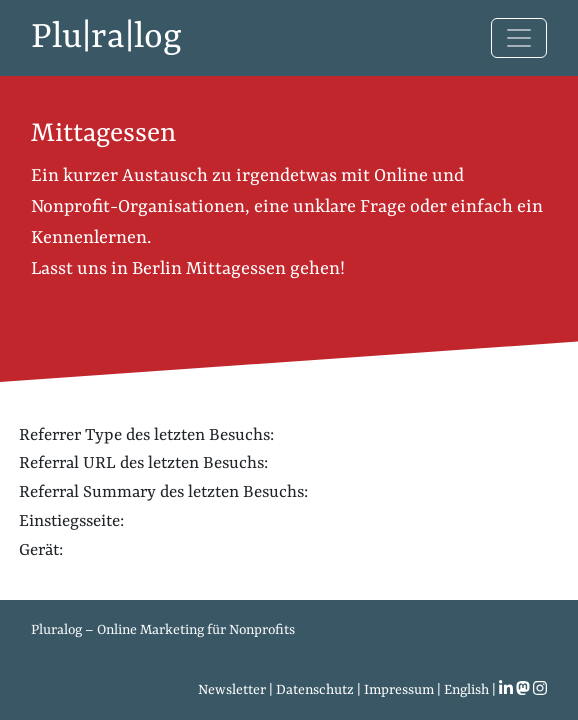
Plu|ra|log (106, 38)
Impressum (399, 690)
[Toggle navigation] (519, 38)
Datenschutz (315, 690)
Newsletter (232, 690)
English (466, 690)
